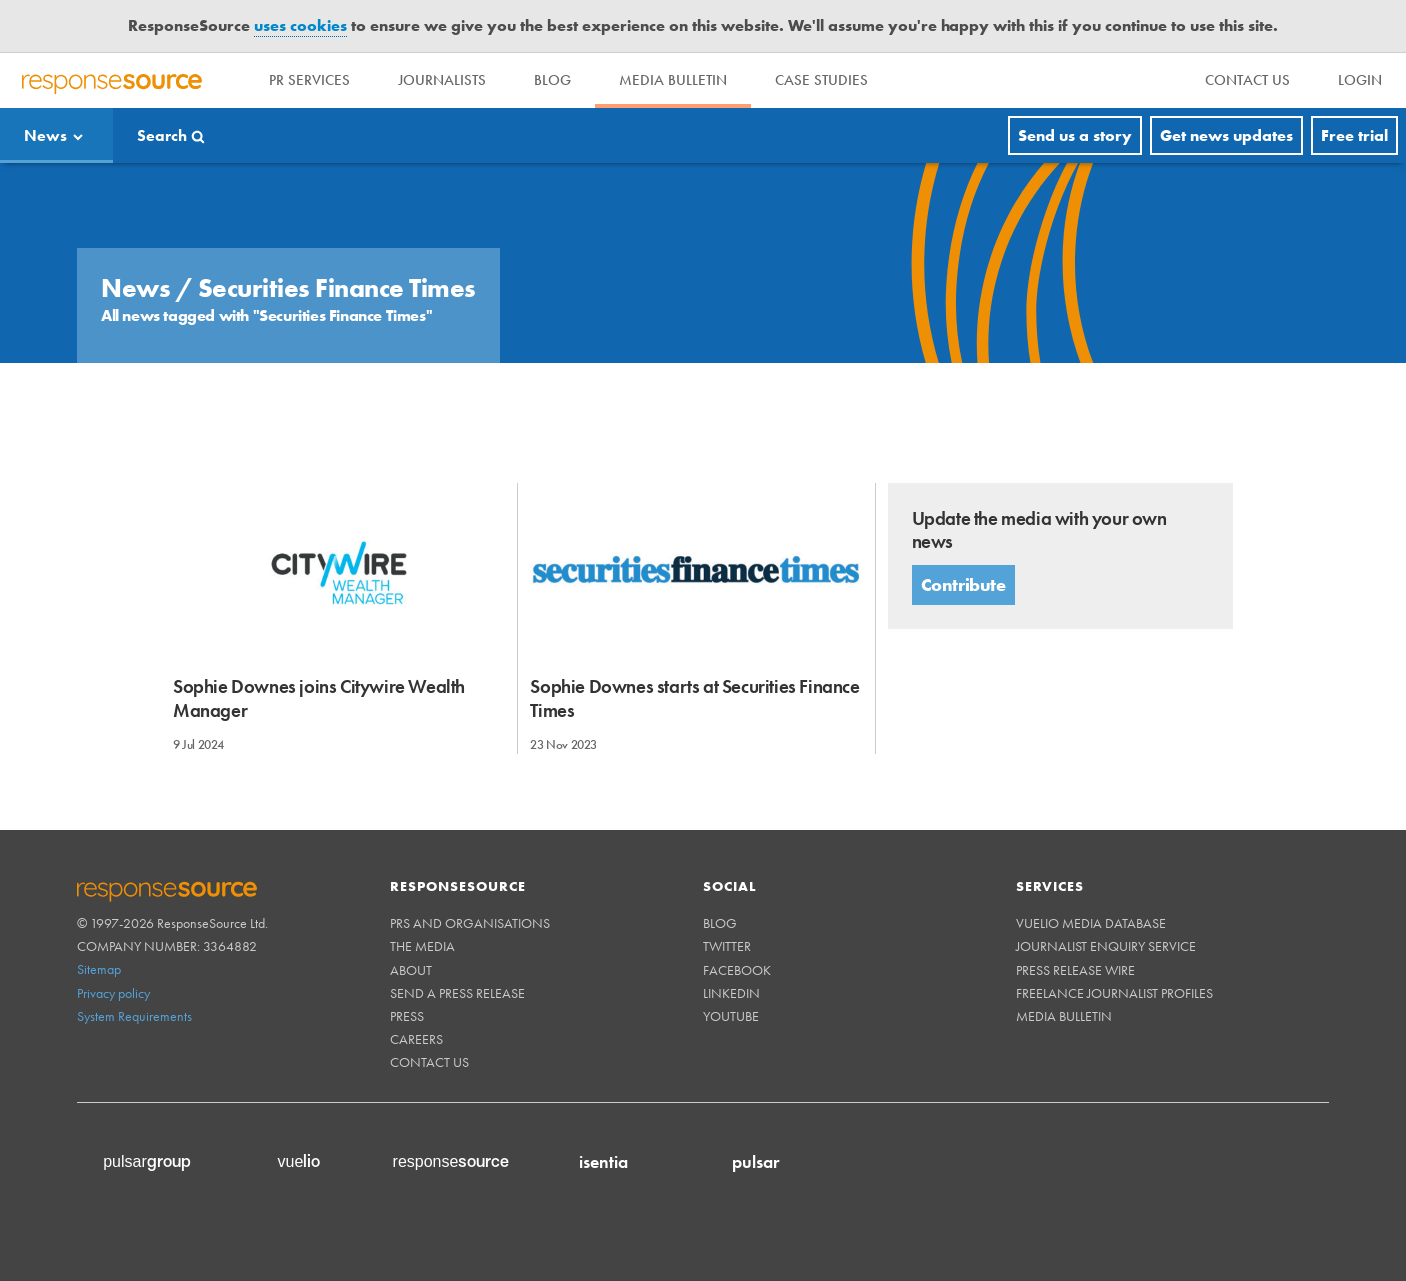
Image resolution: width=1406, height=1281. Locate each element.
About (411, 970)
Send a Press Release (457, 993)
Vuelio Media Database (1091, 923)
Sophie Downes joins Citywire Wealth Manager (319, 698)
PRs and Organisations (470, 923)
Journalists (442, 80)
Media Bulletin (673, 80)
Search (162, 135)
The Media (422, 946)
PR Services (309, 80)
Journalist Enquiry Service (1106, 946)
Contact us (429, 1062)
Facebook (737, 970)
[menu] (1247, 80)
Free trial (1354, 135)
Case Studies (821, 80)
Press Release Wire (1075, 970)
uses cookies (300, 25)
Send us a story (1075, 135)
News (45, 135)
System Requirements (134, 1016)
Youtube (731, 1016)
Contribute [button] (963, 584)
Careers (416, 1039)
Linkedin (731, 993)
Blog (552, 80)
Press (407, 1016)
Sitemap (99, 969)
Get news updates (1226, 135)
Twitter (727, 946)
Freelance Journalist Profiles (1114, 993)
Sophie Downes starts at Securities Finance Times (694, 698)
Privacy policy (113, 993)
